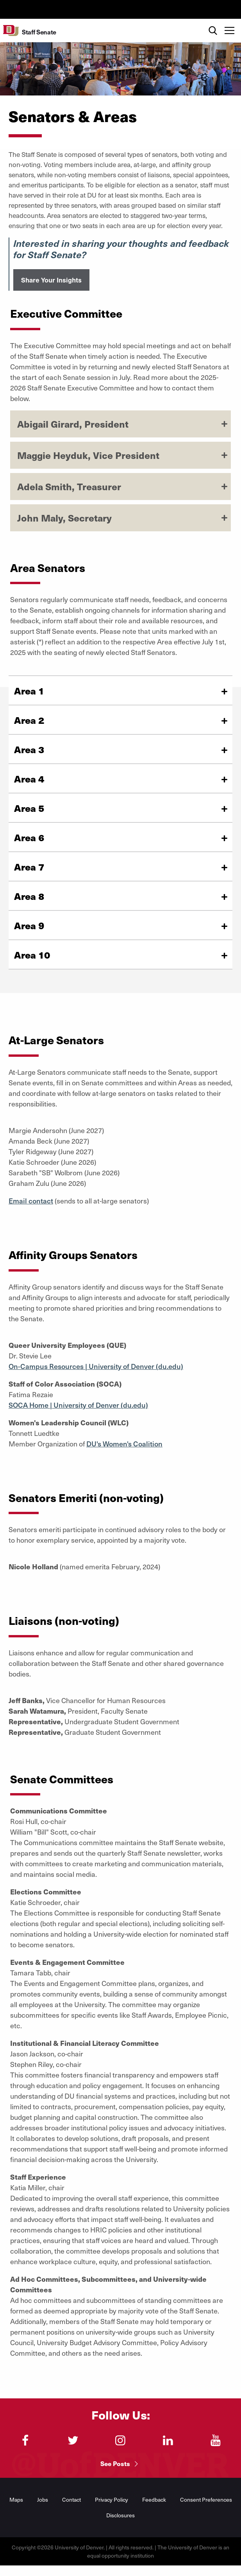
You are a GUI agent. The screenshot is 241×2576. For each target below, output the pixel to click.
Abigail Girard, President (73, 423)
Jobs (42, 2499)
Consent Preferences (206, 2499)
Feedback (154, 2499)
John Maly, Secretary (64, 517)
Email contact (31, 1200)
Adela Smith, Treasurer (69, 486)
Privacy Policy (111, 2499)
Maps (16, 2499)
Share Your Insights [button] (51, 279)
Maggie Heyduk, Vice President (88, 455)
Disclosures (120, 2515)
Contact (71, 2499)
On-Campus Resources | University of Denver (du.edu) (96, 1366)
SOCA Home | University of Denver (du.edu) (78, 1405)
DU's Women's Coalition (124, 1443)
